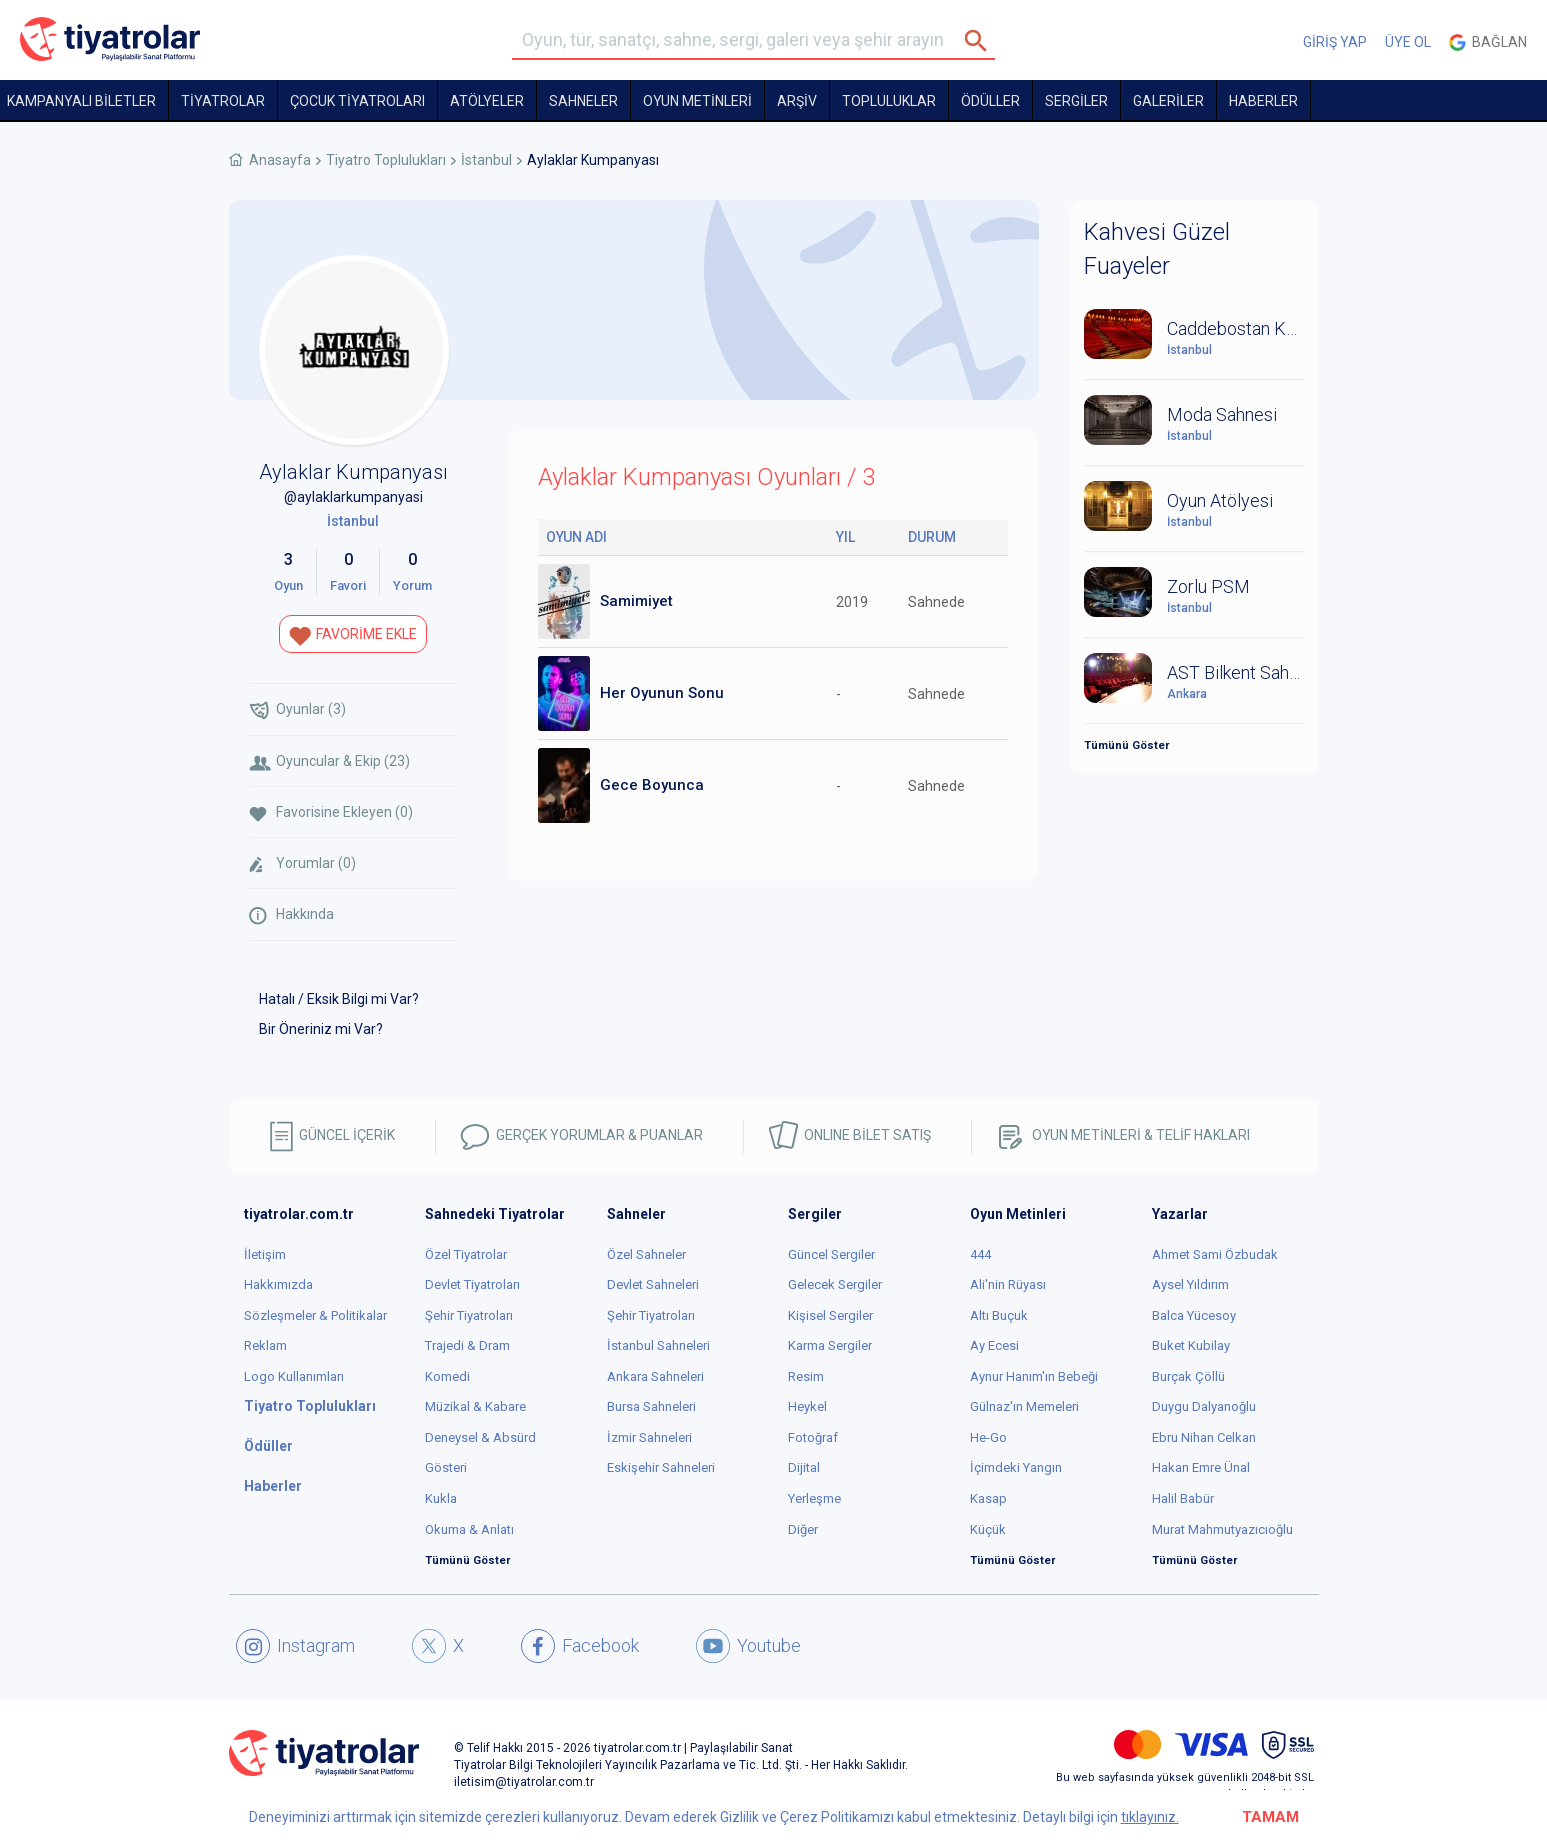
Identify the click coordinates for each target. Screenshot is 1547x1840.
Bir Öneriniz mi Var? (321, 1029)
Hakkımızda (278, 1284)
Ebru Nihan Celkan (1204, 1437)
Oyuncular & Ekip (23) (329, 761)
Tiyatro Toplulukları (386, 160)
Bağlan (1488, 42)
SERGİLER (1076, 101)
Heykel (807, 1406)
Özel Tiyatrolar (466, 1254)
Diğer (803, 1529)
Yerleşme (814, 1498)
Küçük (988, 1529)
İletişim (265, 1254)
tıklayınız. (1150, 1817)
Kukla (441, 1498)
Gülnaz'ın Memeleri (1024, 1406)
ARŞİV (797, 101)
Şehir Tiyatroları (469, 1315)
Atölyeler (487, 101)
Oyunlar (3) (297, 710)
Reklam (265, 1345)
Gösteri (446, 1467)
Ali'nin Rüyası (1008, 1284)
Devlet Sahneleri (653, 1284)
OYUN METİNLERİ (697, 101)
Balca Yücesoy (1194, 1315)
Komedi (447, 1376)
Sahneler (583, 101)
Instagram (295, 1646)
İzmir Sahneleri (649, 1437)
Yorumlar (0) (302, 864)
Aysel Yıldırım (1190, 1284)
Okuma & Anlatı (469, 1529)
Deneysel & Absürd (480, 1437)
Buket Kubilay (1191, 1345)
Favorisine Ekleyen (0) (331, 812)
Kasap (988, 1498)
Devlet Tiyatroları (472, 1284)
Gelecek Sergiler (835, 1284)
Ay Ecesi (994, 1345)
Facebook (580, 1646)
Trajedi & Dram (467, 1345)
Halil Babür (1183, 1498)
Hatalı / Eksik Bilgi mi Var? (339, 999)
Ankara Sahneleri (655, 1376)
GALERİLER (1168, 101)
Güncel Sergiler (831, 1254)
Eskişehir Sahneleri (661, 1467)
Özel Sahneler (646, 1254)
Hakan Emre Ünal (1201, 1467)
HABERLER (1263, 101)
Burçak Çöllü (1188, 1376)
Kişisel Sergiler (830, 1315)
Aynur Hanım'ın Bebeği (1034, 1376)
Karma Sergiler (830, 1345)
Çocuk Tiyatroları (357, 101)
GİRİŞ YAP (1335, 42)
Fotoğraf (813, 1437)
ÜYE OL (1408, 42)
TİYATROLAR (223, 101)
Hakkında (291, 915)
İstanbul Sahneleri (658, 1345)
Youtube (748, 1646)
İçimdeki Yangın (1016, 1467)
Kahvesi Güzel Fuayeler (1157, 249)
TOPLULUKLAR (889, 101)
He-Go (988, 1437)
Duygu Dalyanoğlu (1204, 1406)
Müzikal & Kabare (475, 1406)
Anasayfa (280, 160)
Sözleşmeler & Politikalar (315, 1315)
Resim (806, 1376)
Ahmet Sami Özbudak (1215, 1254)
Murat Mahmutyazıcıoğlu (1222, 1529)
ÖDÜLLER (990, 101)
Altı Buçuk (999, 1315)
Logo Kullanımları (294, 1376)
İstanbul (486, 160)
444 (980, 1254)
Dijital (804, 1467)
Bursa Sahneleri (651, 1406)
